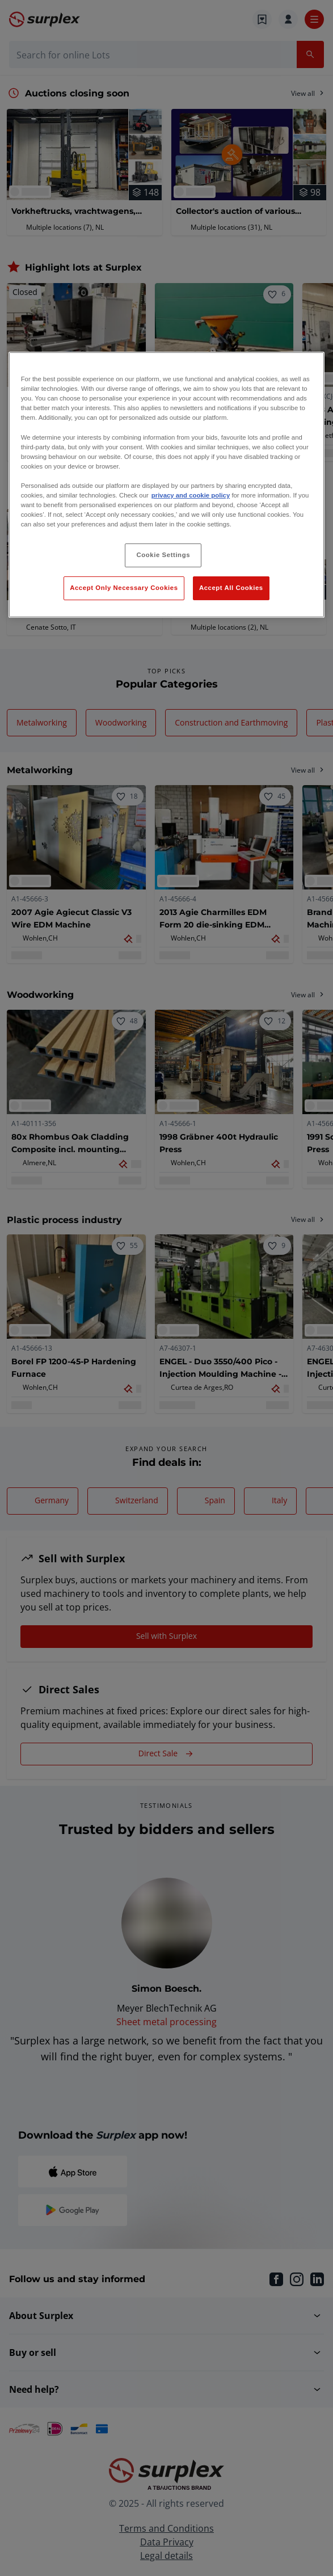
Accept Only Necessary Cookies (124, 587)
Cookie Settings (164, 554)
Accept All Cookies (231, 587)
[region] (167, 485)
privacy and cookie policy (190, 495)
